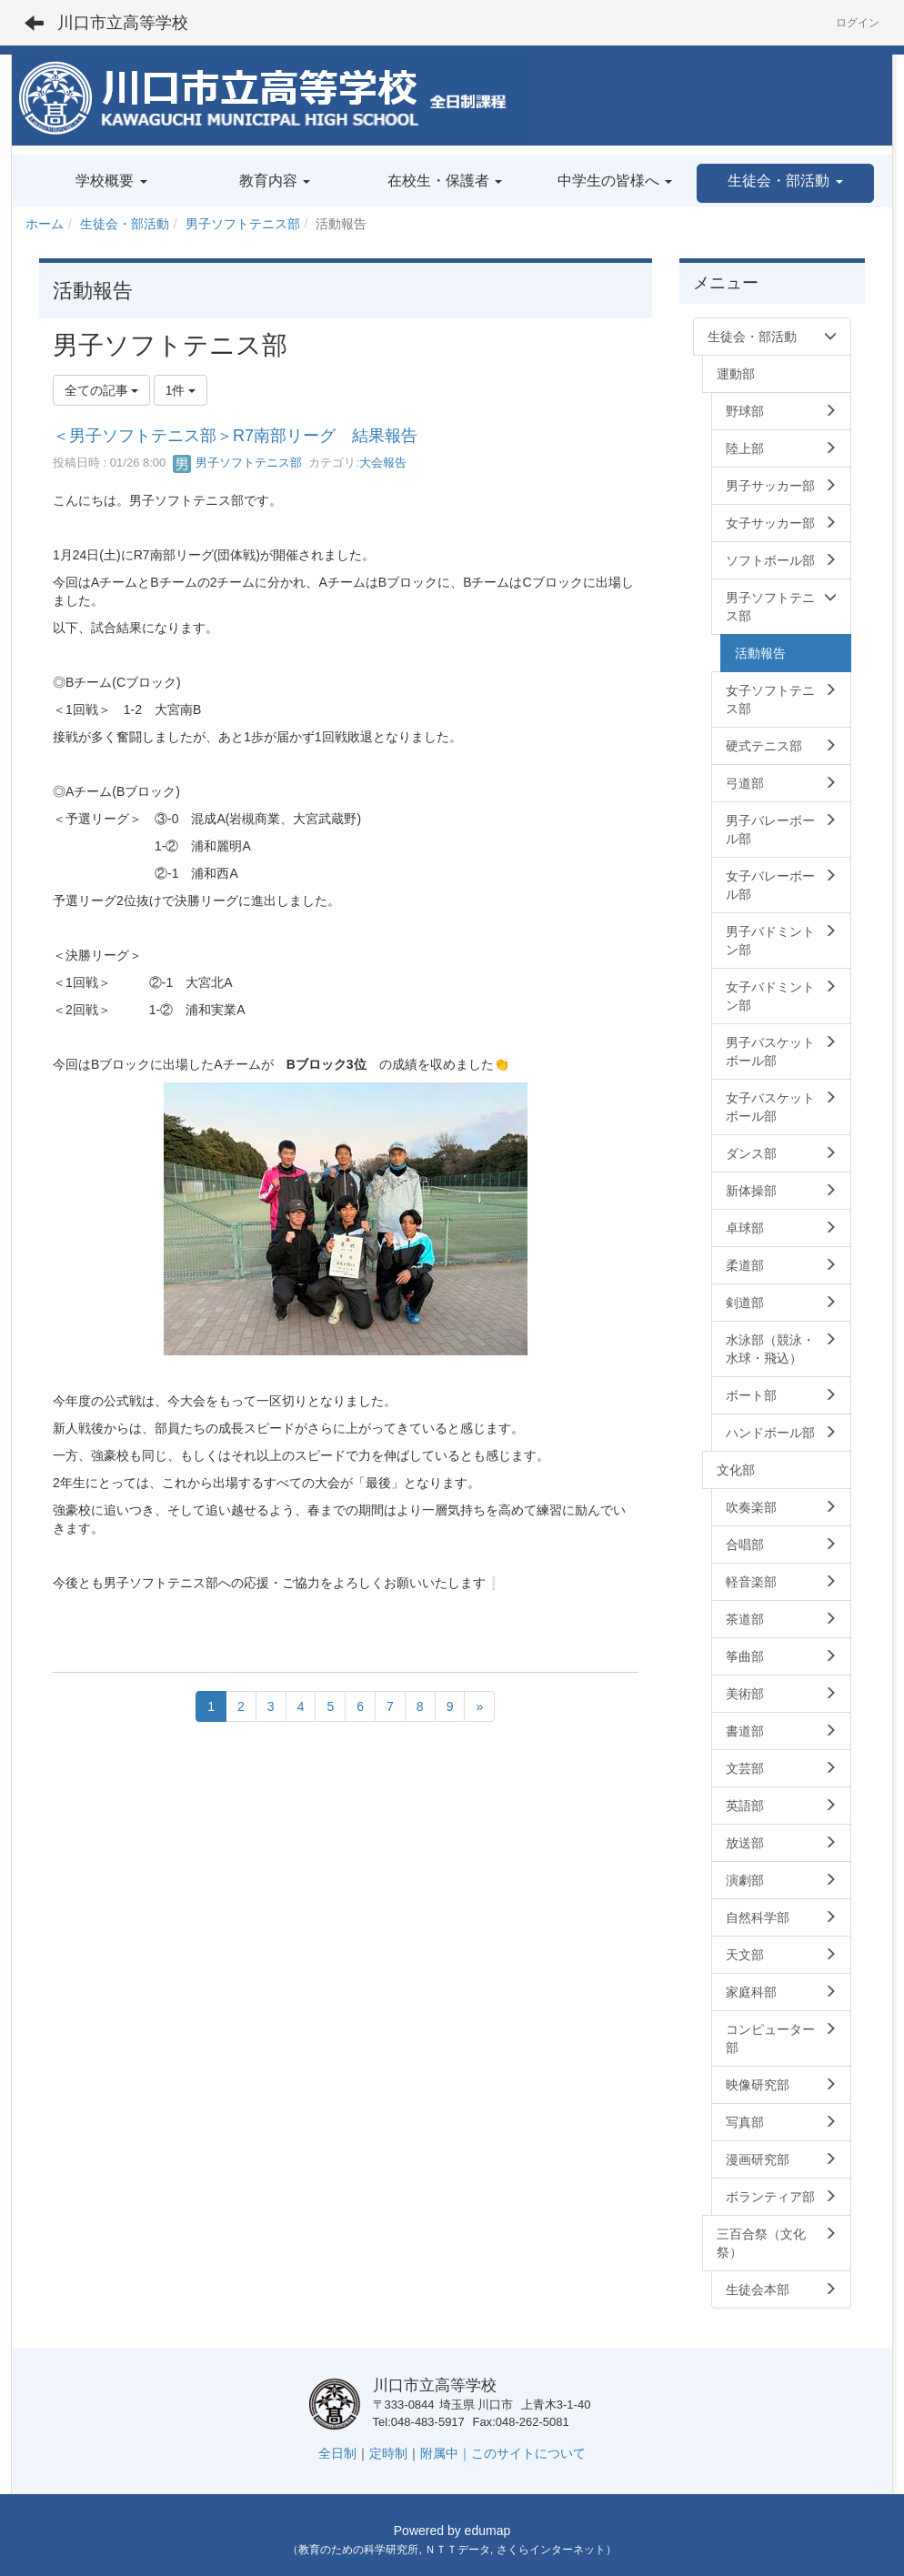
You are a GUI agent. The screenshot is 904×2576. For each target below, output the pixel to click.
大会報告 (383, 462)
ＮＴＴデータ (457, 2549)
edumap (488, 2530)
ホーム (44, 223)
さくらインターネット (551, 2549)
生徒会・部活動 (124, 223)
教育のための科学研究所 (358, 2549)
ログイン (857, 22)
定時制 (388, 2453)
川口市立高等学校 (122, 23)
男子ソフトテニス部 (243, 223)
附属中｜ (445, 2453)
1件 (181, 390)
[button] (785, 183)
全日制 (337, 2453)
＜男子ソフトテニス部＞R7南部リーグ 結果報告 (235, 436)
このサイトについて (528, 2453)
